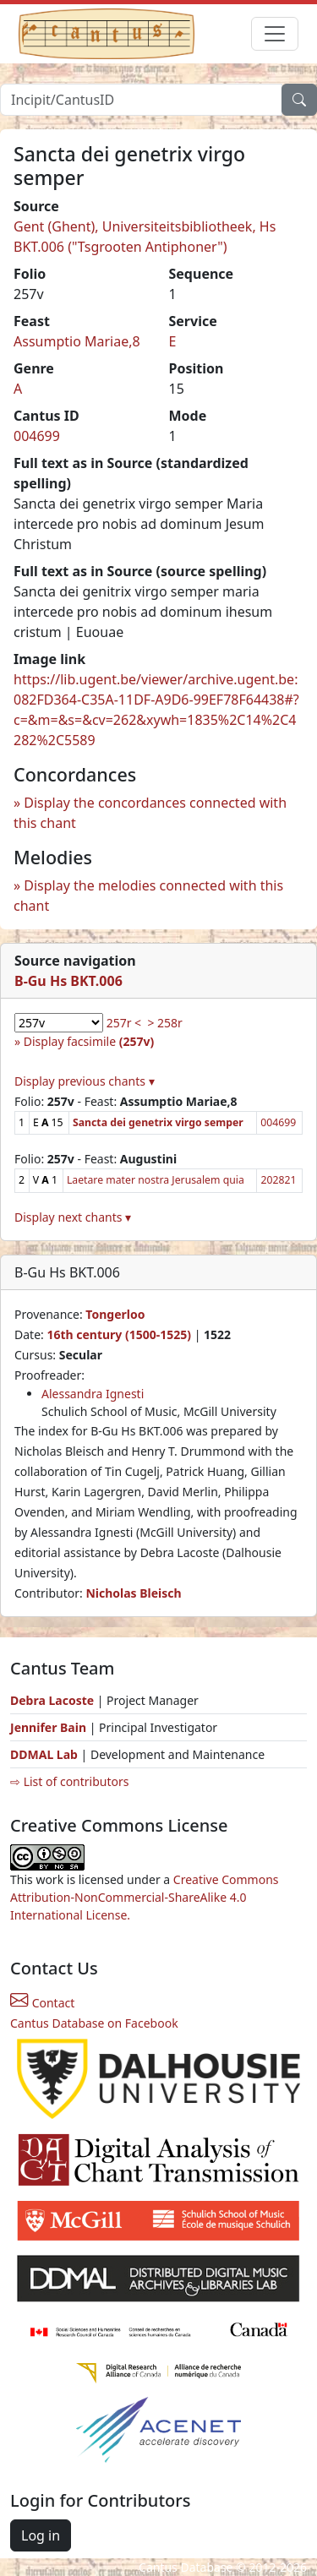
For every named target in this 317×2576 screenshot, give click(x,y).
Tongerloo (115, 1314)
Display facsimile (89, 1041)
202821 (278, 1180)
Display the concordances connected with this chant (150, 812)
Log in (40, 2535)
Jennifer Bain (50, 1727)
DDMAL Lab (44, 1754)
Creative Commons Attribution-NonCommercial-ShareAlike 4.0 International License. (144, 1897)
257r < (124, 1023)
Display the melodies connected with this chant (148, 895)
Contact (42, 2003)
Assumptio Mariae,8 (77, 341)
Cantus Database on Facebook (94, 2023)
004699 (37, 436)
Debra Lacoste (52, 1700)
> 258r (164, 1023)
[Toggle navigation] (274, 34)
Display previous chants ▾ (84, 1081)
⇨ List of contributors (69, 1781)
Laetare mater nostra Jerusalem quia (155, 1180)
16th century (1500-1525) (118, 1334)
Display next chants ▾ (72, 1217)
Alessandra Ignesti (92, 1394)
